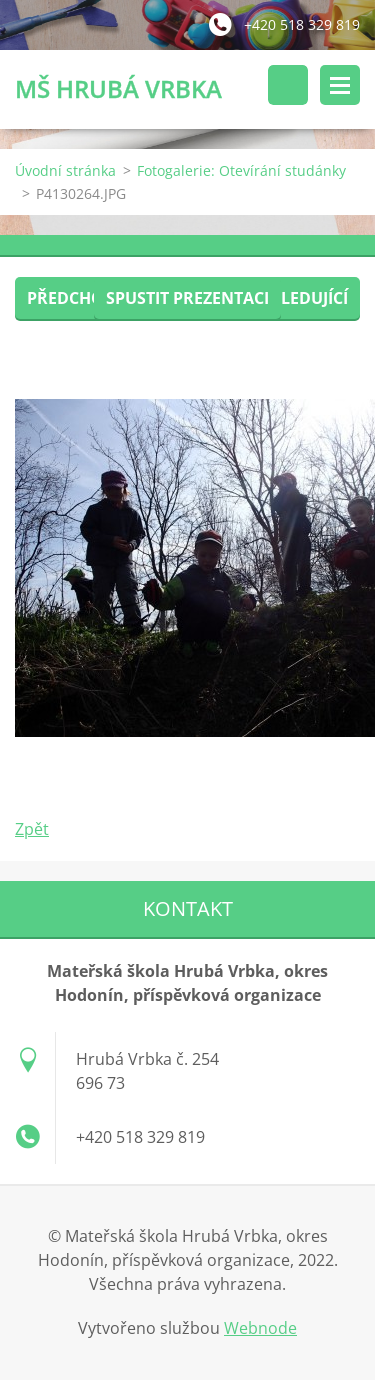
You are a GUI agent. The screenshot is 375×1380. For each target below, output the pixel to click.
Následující (298, 298)
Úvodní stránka (65, 170)
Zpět (32, 829)
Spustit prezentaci (187, 298)
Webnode (260, 1328)
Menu (340, 85)
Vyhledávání (288, 85)
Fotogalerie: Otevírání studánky (241, 170)
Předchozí (72, 298)
